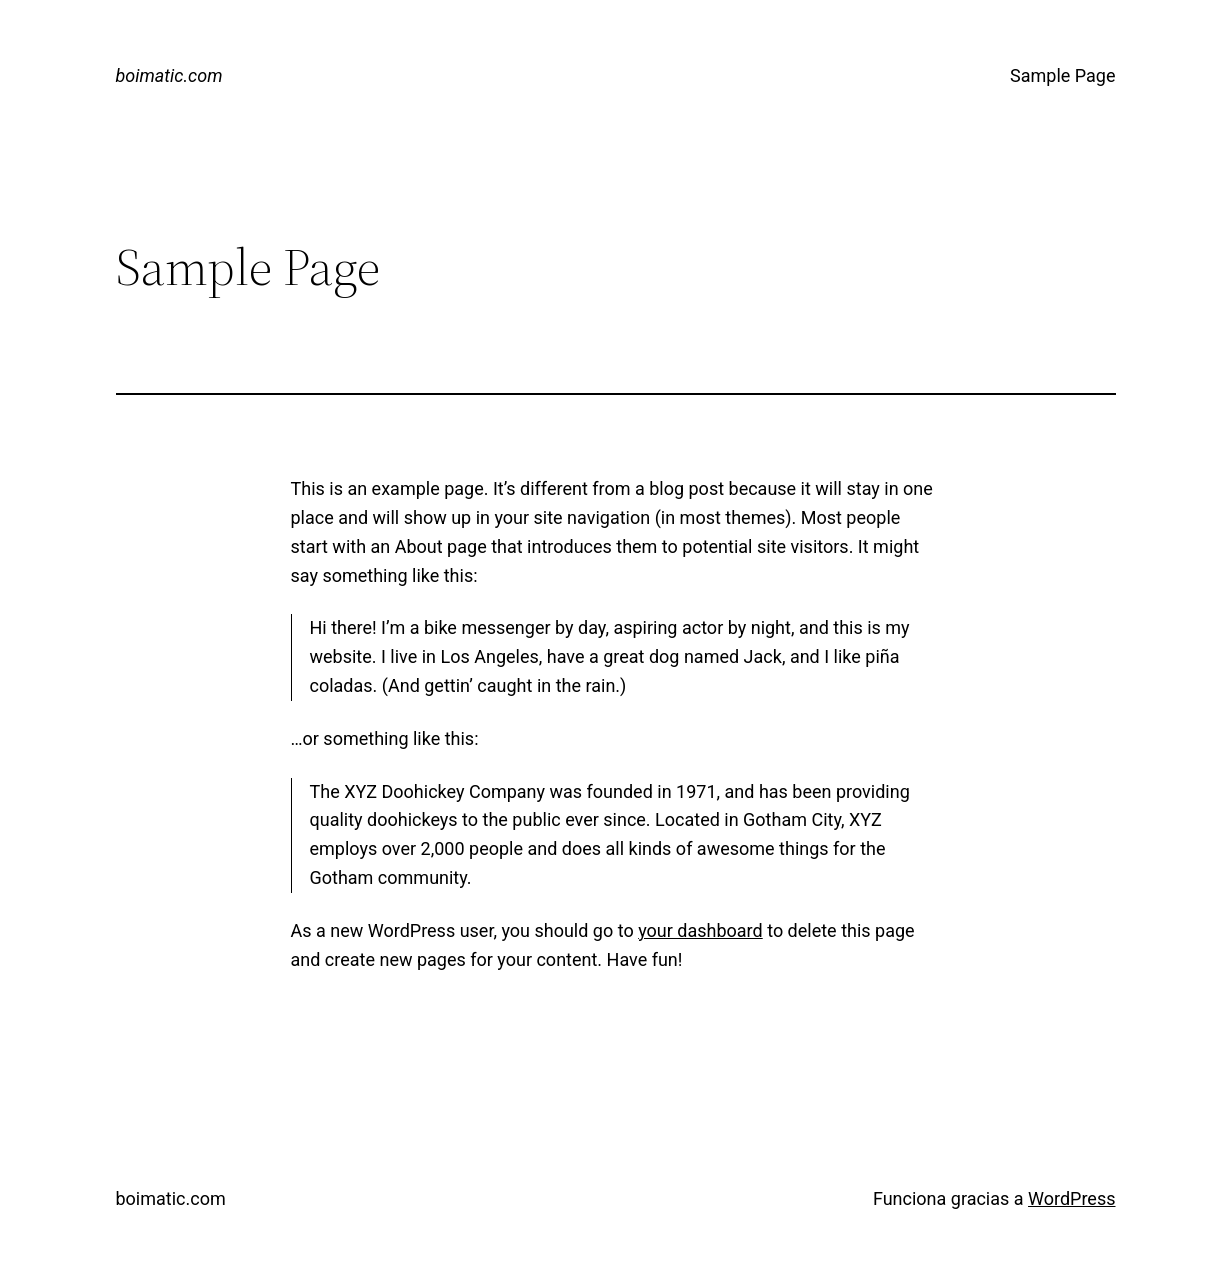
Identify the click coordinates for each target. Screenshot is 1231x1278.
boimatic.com (169, 75)
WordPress (1071, 1198)
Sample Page (1062, 75)
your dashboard (700, 930)
